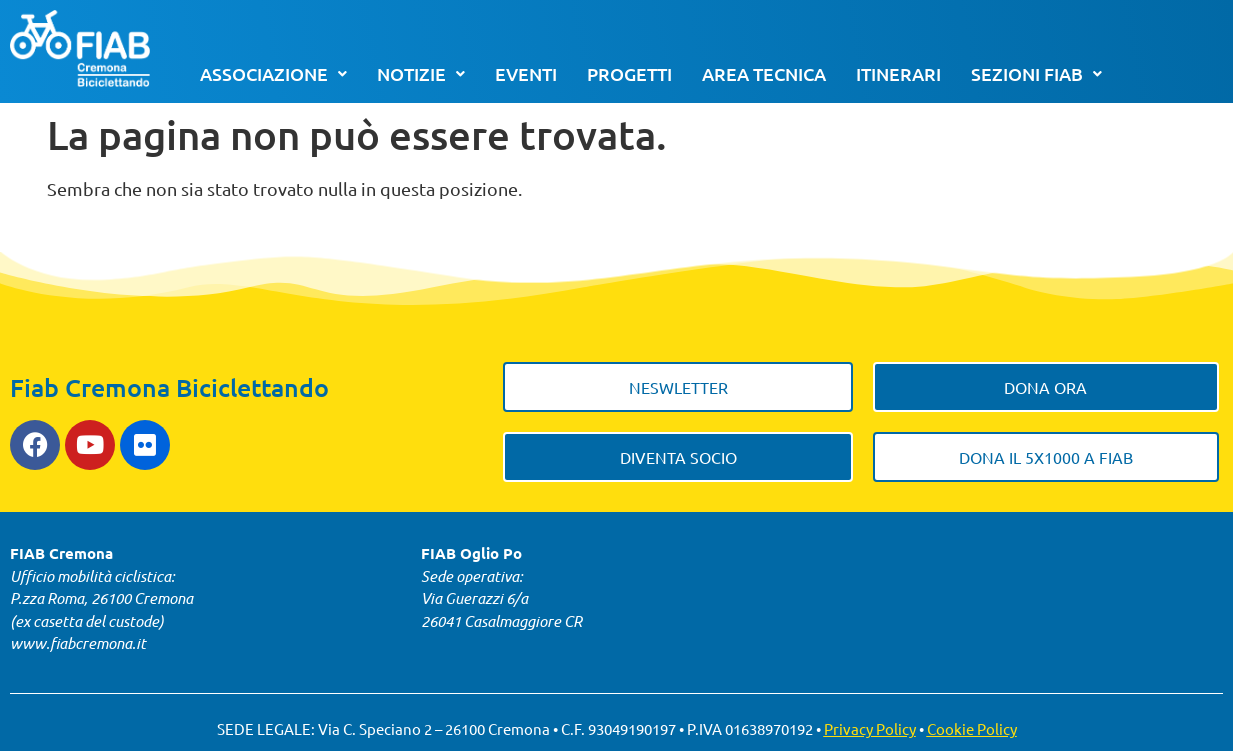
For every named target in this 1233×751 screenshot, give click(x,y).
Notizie (421, 73)
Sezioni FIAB (1036, 73)
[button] (273, 74)
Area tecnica (764, 73)
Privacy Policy (870, 728)
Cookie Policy (972, 728)
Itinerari (898, 73)
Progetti (629, 73)
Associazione (273, 73)
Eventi (526, 73)
